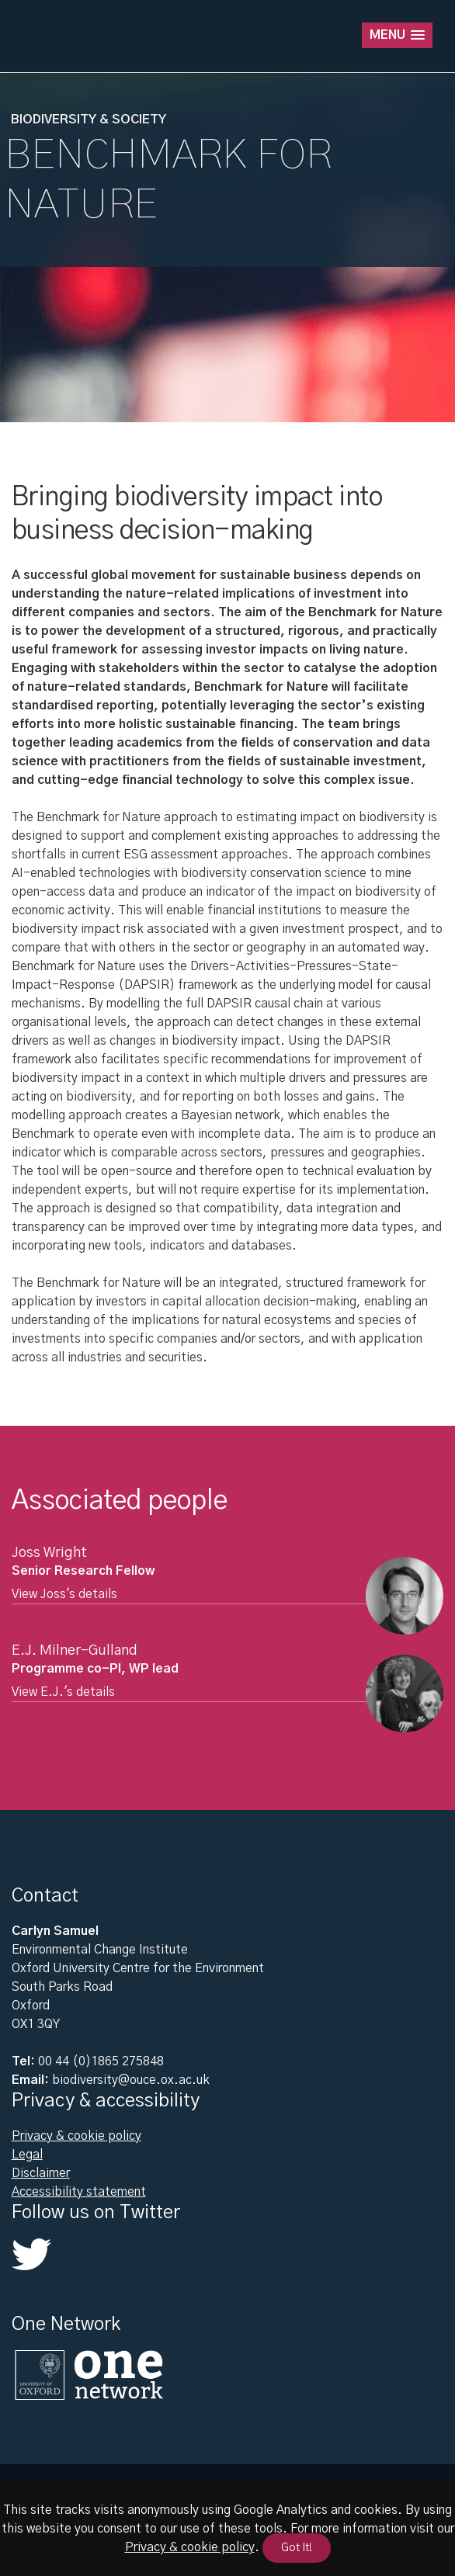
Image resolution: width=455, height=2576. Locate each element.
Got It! (296, 2548)
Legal (27, 2154)
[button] (397, 35)
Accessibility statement (79, 2192)
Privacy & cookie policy (76, 2136)
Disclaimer (41, 2173)
